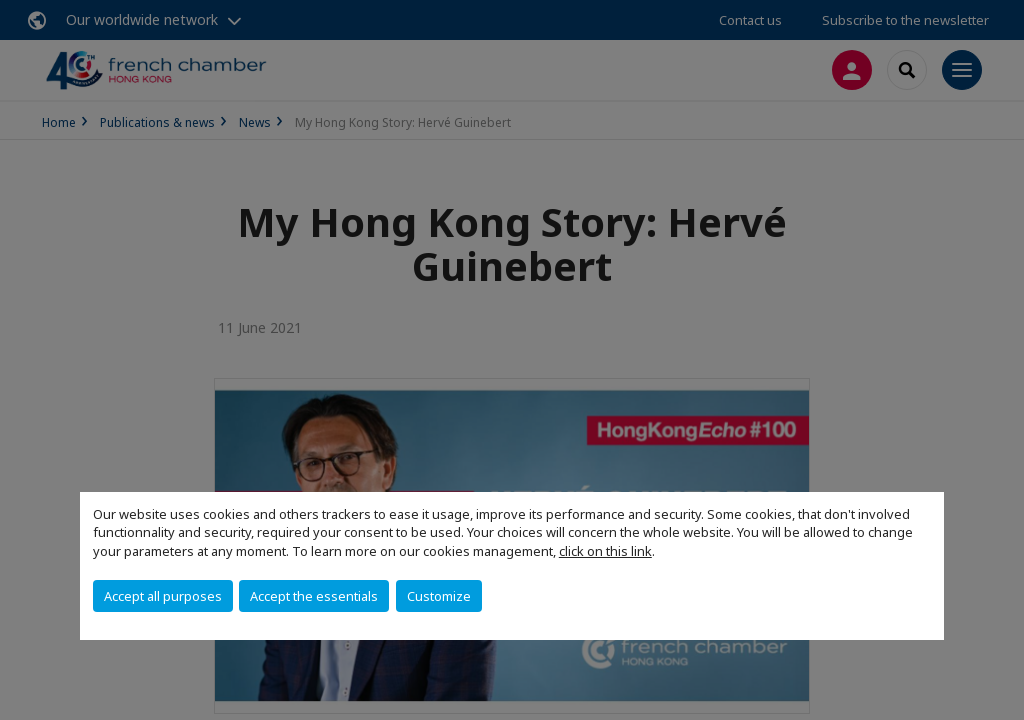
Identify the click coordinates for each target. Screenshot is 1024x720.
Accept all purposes (163, 596)
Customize (439, 596)
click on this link (605, 551)
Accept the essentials (314, 596)
